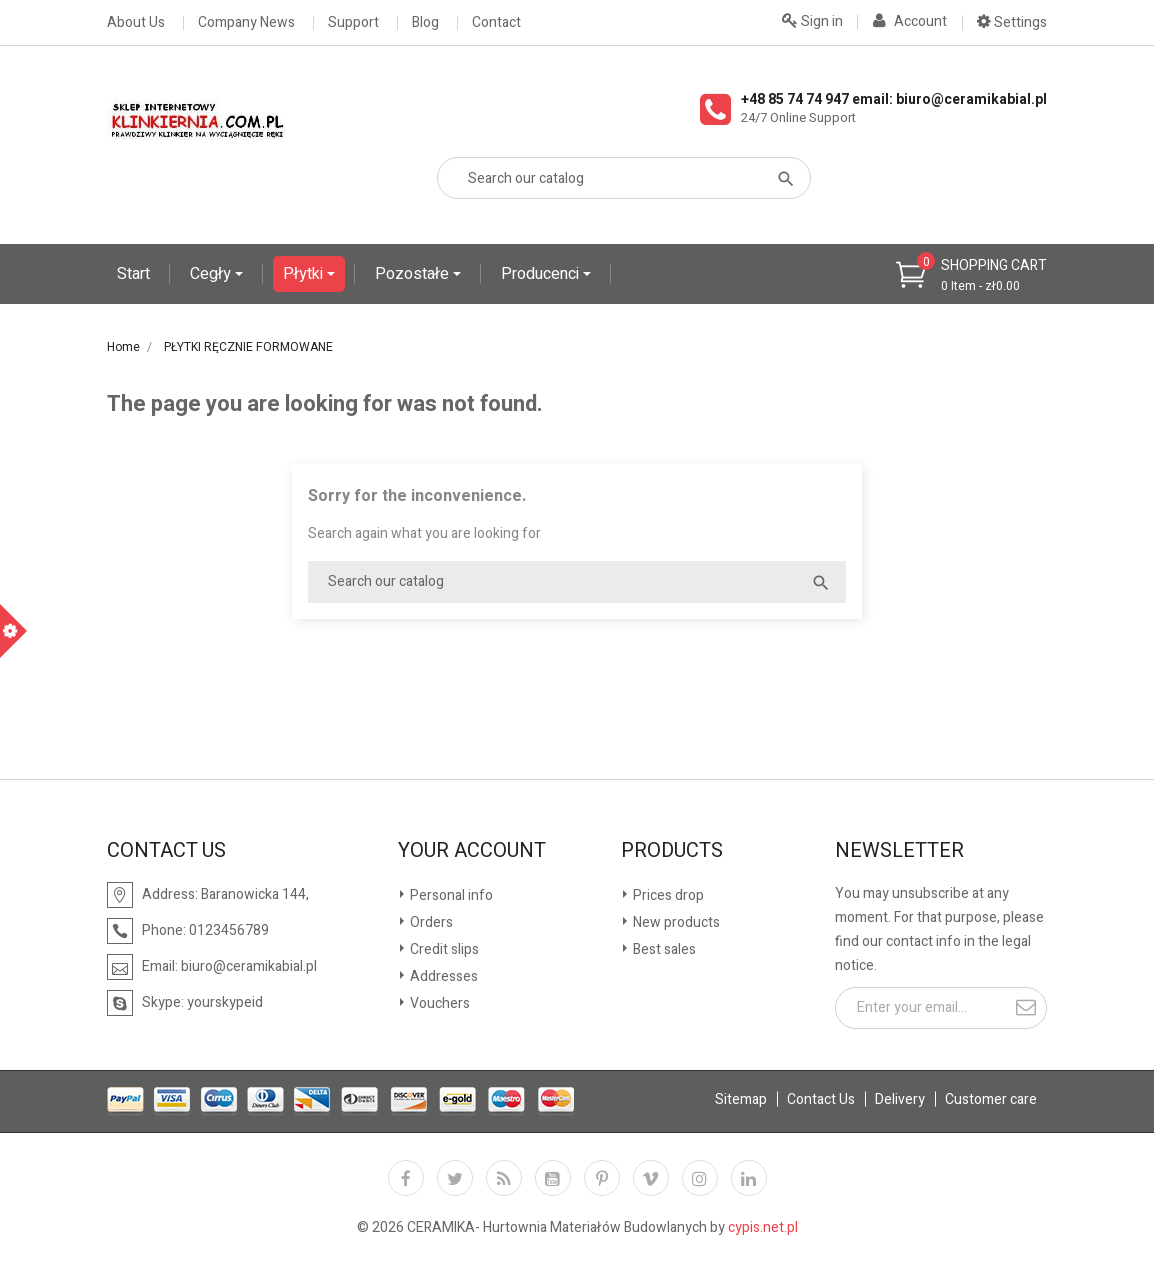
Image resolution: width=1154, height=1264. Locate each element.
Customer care (991, 1099)
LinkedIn (749, 1178)
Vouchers (438, 1003)
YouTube (553, 1178)
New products (675, 922)
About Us (136, 23)
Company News (246, 23)
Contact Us (821, 1099)
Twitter (455, 1178)
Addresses (442, 976)
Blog (425, 23)
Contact (496, 23)
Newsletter (899, 851)
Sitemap (741, 1099)
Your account (472, 851)
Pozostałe (414, 274)
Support (353, 23)
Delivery (900, 1099)
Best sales (663, 949)
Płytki (305, 274)
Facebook (406, 1178)
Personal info (450, 895)
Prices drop (667, 895)
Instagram (700, 1178)
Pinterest (602, 1178)
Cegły (212, 274)
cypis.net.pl (763, 1227)
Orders (430, 922)
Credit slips (443, 949)
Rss (504, 1178)
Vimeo (651, 1178)
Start (133, 274)
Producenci (542, 274)
